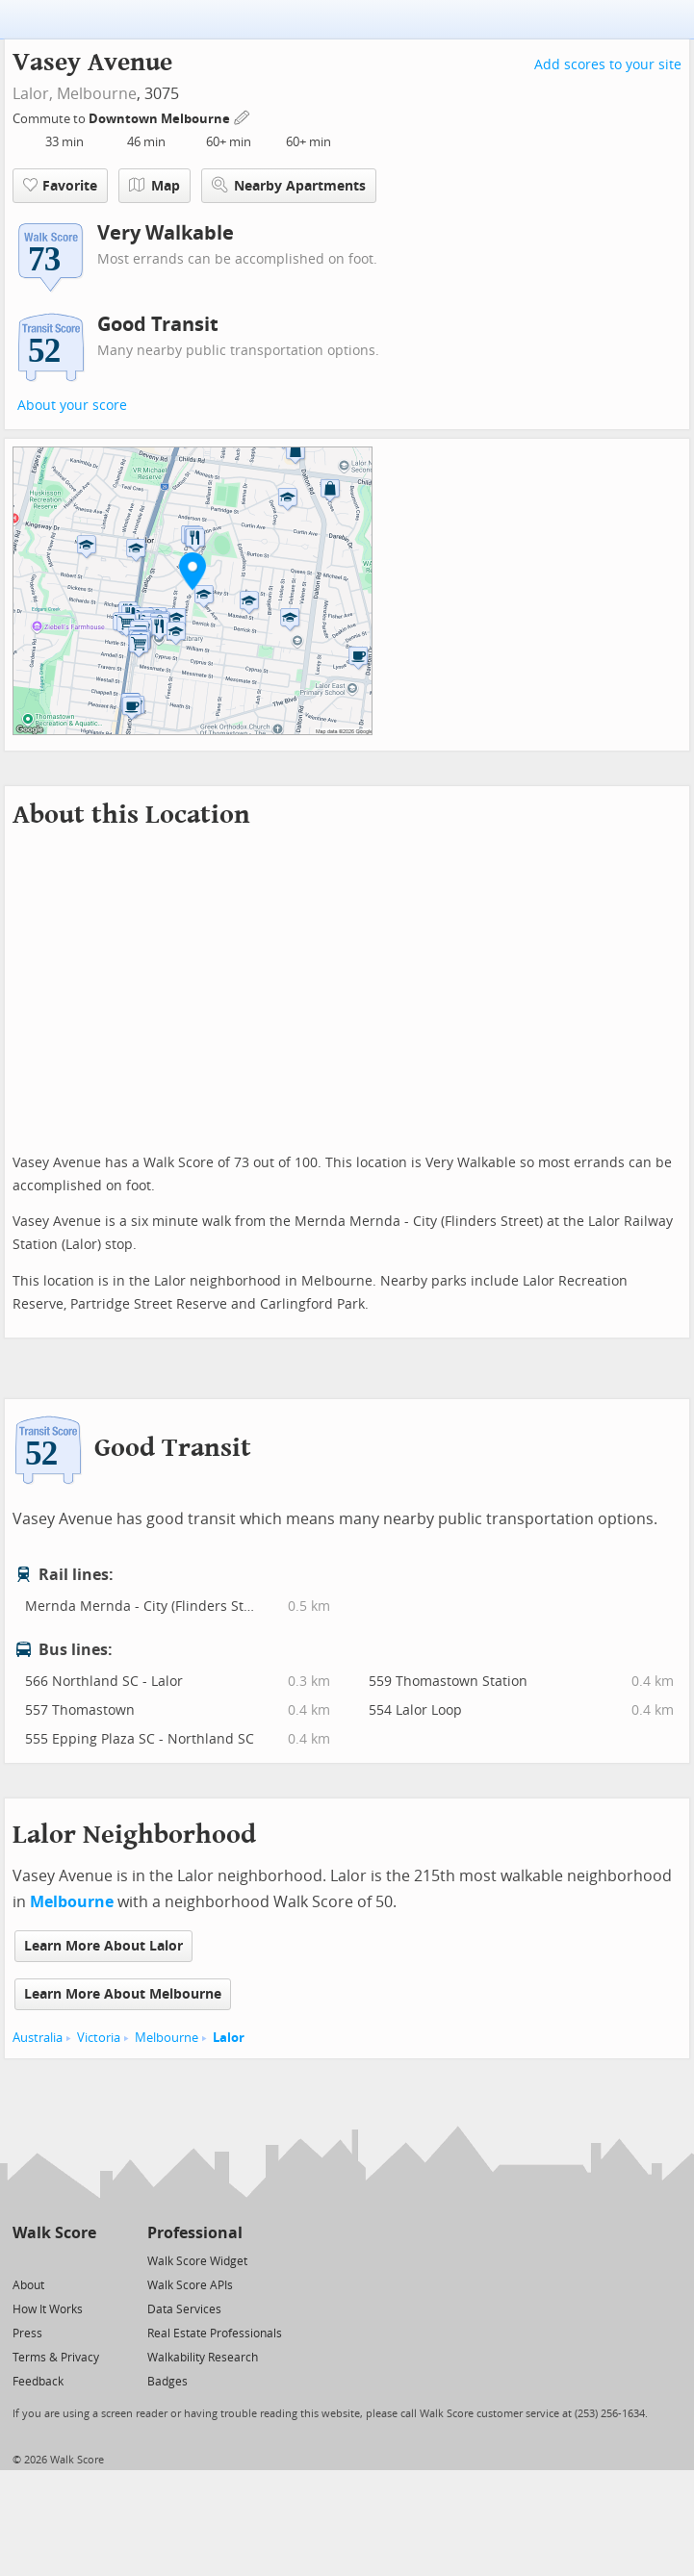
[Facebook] (53, 2260)
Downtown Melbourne (161, 119)
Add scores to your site (607, 65)
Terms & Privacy (56, 2357)
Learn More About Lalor (103, 1946)
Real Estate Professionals (214, 2333)
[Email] (83, 2260)
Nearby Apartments (289, 185)
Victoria (98, 2037)
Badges (167, 2381)
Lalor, (33, 94)
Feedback (38, 2381)
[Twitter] (24, 2260)
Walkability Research (202, 2357)
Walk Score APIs (190, 2285)
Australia (38, 2037)
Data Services (184, 2309)
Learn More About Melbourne (122, 1994)
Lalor (228, 2037)
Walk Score (54, 2233)
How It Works (48, 2309)
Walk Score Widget (197, 2261)
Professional (195, 2233)
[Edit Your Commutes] (242, 116)
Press (27, 2333)
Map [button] (154, 185)
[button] (192, 570)
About (28, 2285)
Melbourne (97, 94)
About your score (72, 405)
